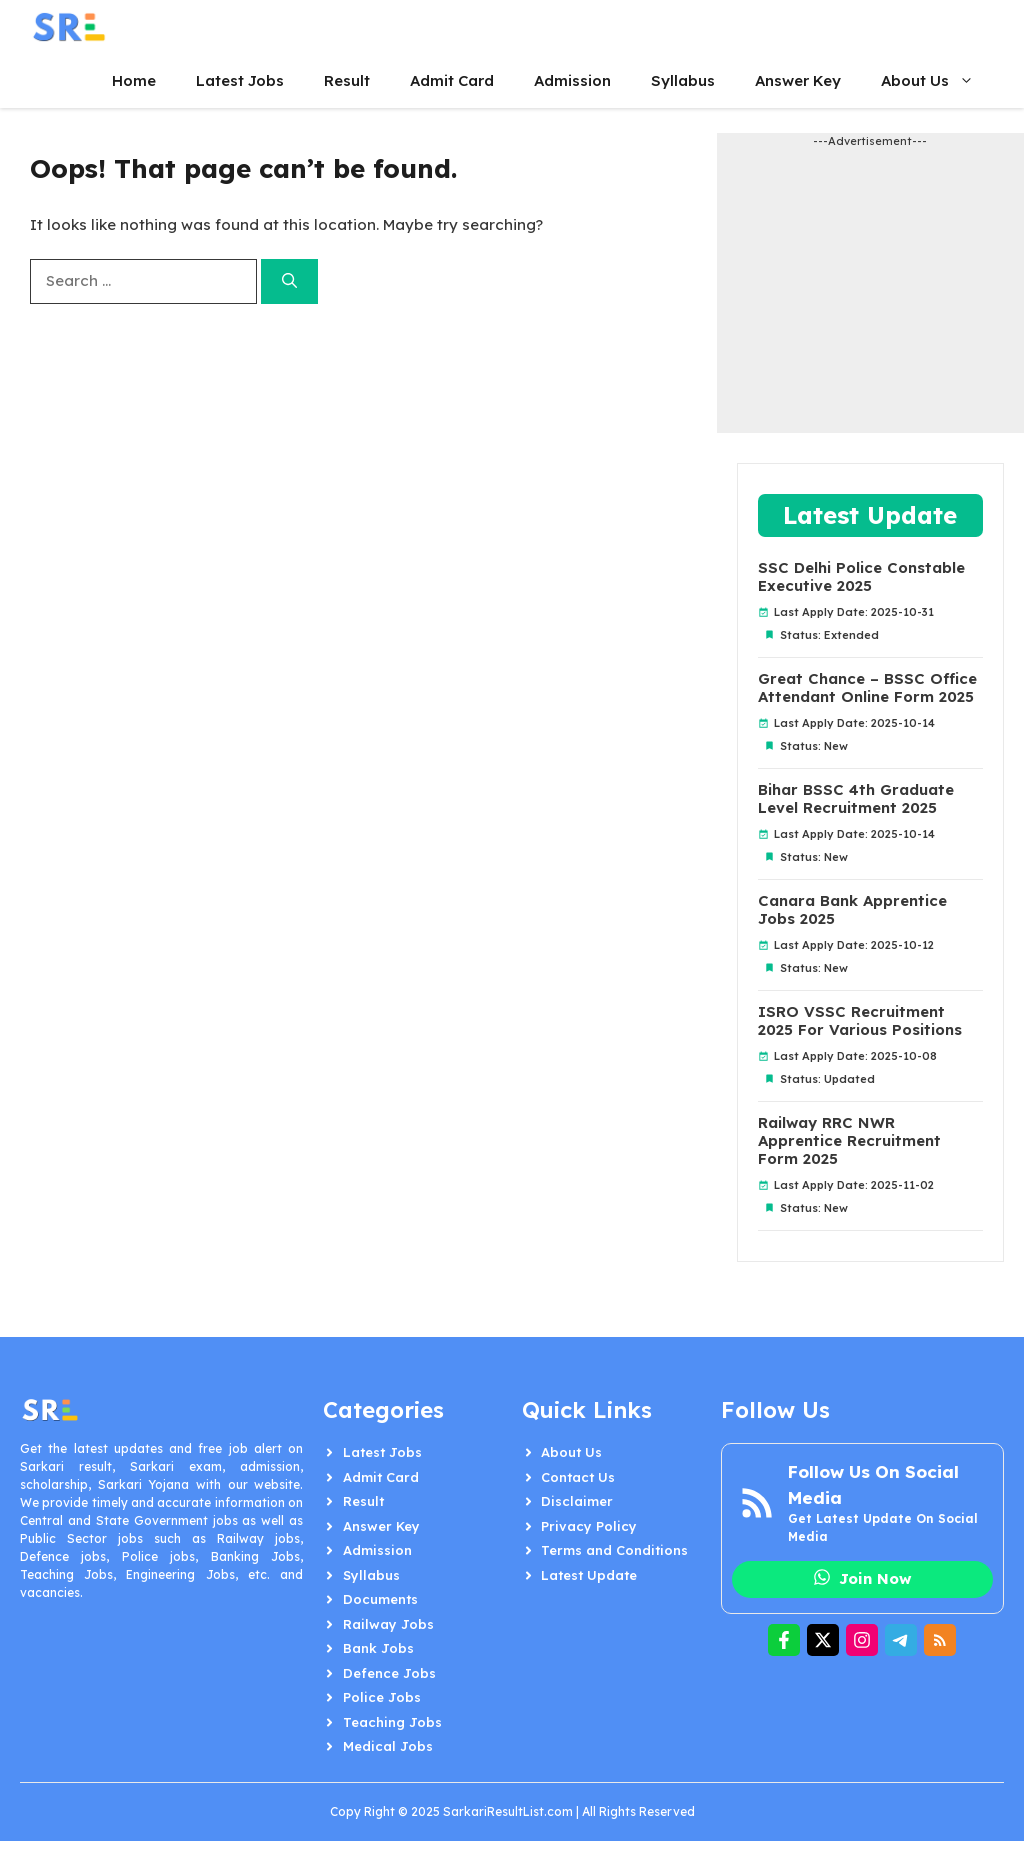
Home (134, 80)
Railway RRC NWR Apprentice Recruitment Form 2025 (849, 1141)
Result (347, 80)
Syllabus (683, 80)
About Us (937, 81)
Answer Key (798, 80)
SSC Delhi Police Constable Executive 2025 (861, 577)
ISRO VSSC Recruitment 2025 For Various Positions (860, 1021)
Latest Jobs (240, 80)
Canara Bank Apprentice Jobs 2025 (852, 910)
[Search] (289, 281)
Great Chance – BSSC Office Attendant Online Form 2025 (867, 688)
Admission (572, 80)
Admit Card (452, 80)
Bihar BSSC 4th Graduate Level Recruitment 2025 (856, 799)
